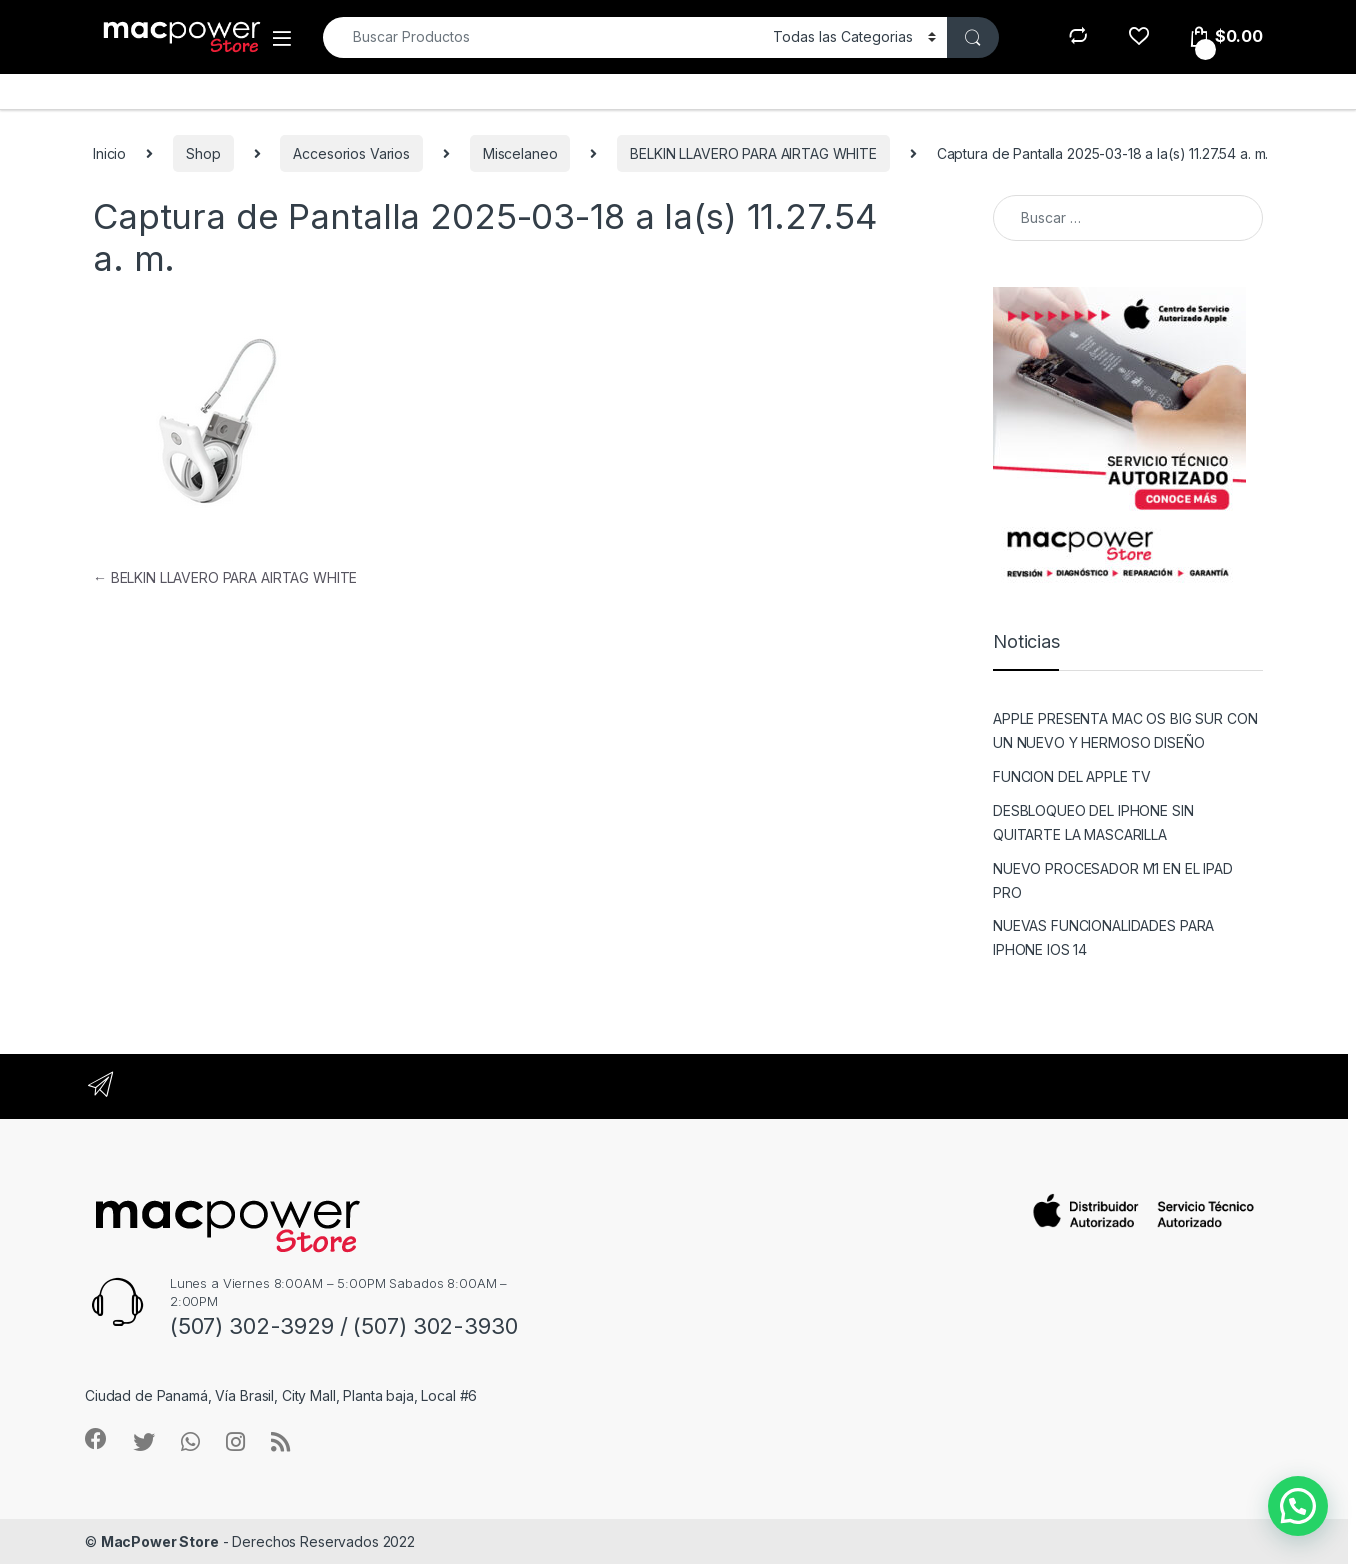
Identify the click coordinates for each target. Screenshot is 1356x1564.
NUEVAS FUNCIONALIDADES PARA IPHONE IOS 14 (1103, 937)
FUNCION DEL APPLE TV (1072, 776)
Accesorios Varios (351, 153)
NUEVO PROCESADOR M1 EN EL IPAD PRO (1113, 880)
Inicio (109, 153)
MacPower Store (160, 1541)
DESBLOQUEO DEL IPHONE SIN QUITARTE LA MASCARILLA (1093, 822)
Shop (203, 153)
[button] (1298, 1506)
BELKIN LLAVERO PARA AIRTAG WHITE (753, 153)
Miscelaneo (520, 153)
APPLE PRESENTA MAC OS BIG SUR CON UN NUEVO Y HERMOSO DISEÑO (1125, 730)
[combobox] (542, 37)
